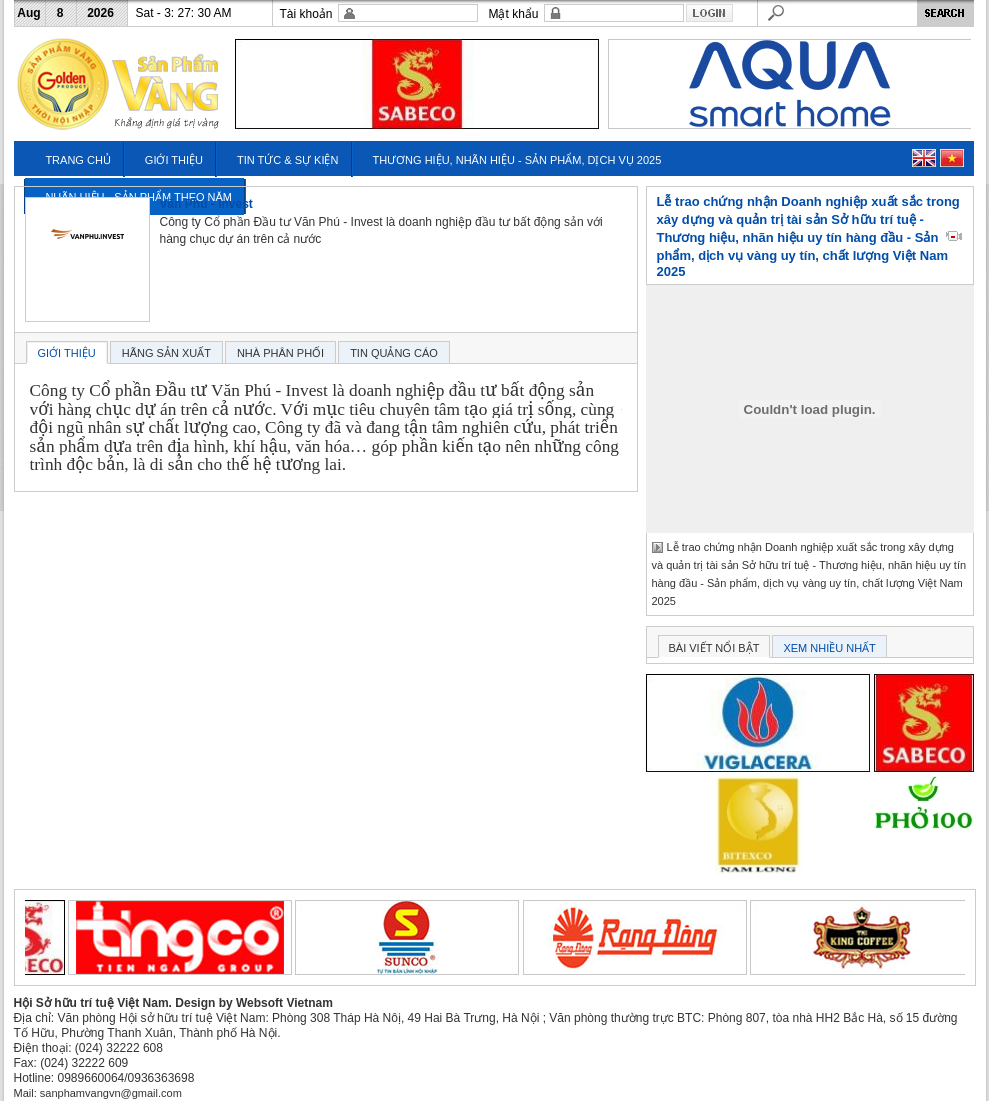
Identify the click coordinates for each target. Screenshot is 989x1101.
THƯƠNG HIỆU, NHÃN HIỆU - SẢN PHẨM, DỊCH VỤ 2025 (516, 160)
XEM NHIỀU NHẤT (829, 648)
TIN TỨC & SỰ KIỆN (287, 160)
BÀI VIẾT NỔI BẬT (714, 648)
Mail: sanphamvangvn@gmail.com (98, 1093)
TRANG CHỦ (77, 160)
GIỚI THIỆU (174, 160)
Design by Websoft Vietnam (254, 1003)
